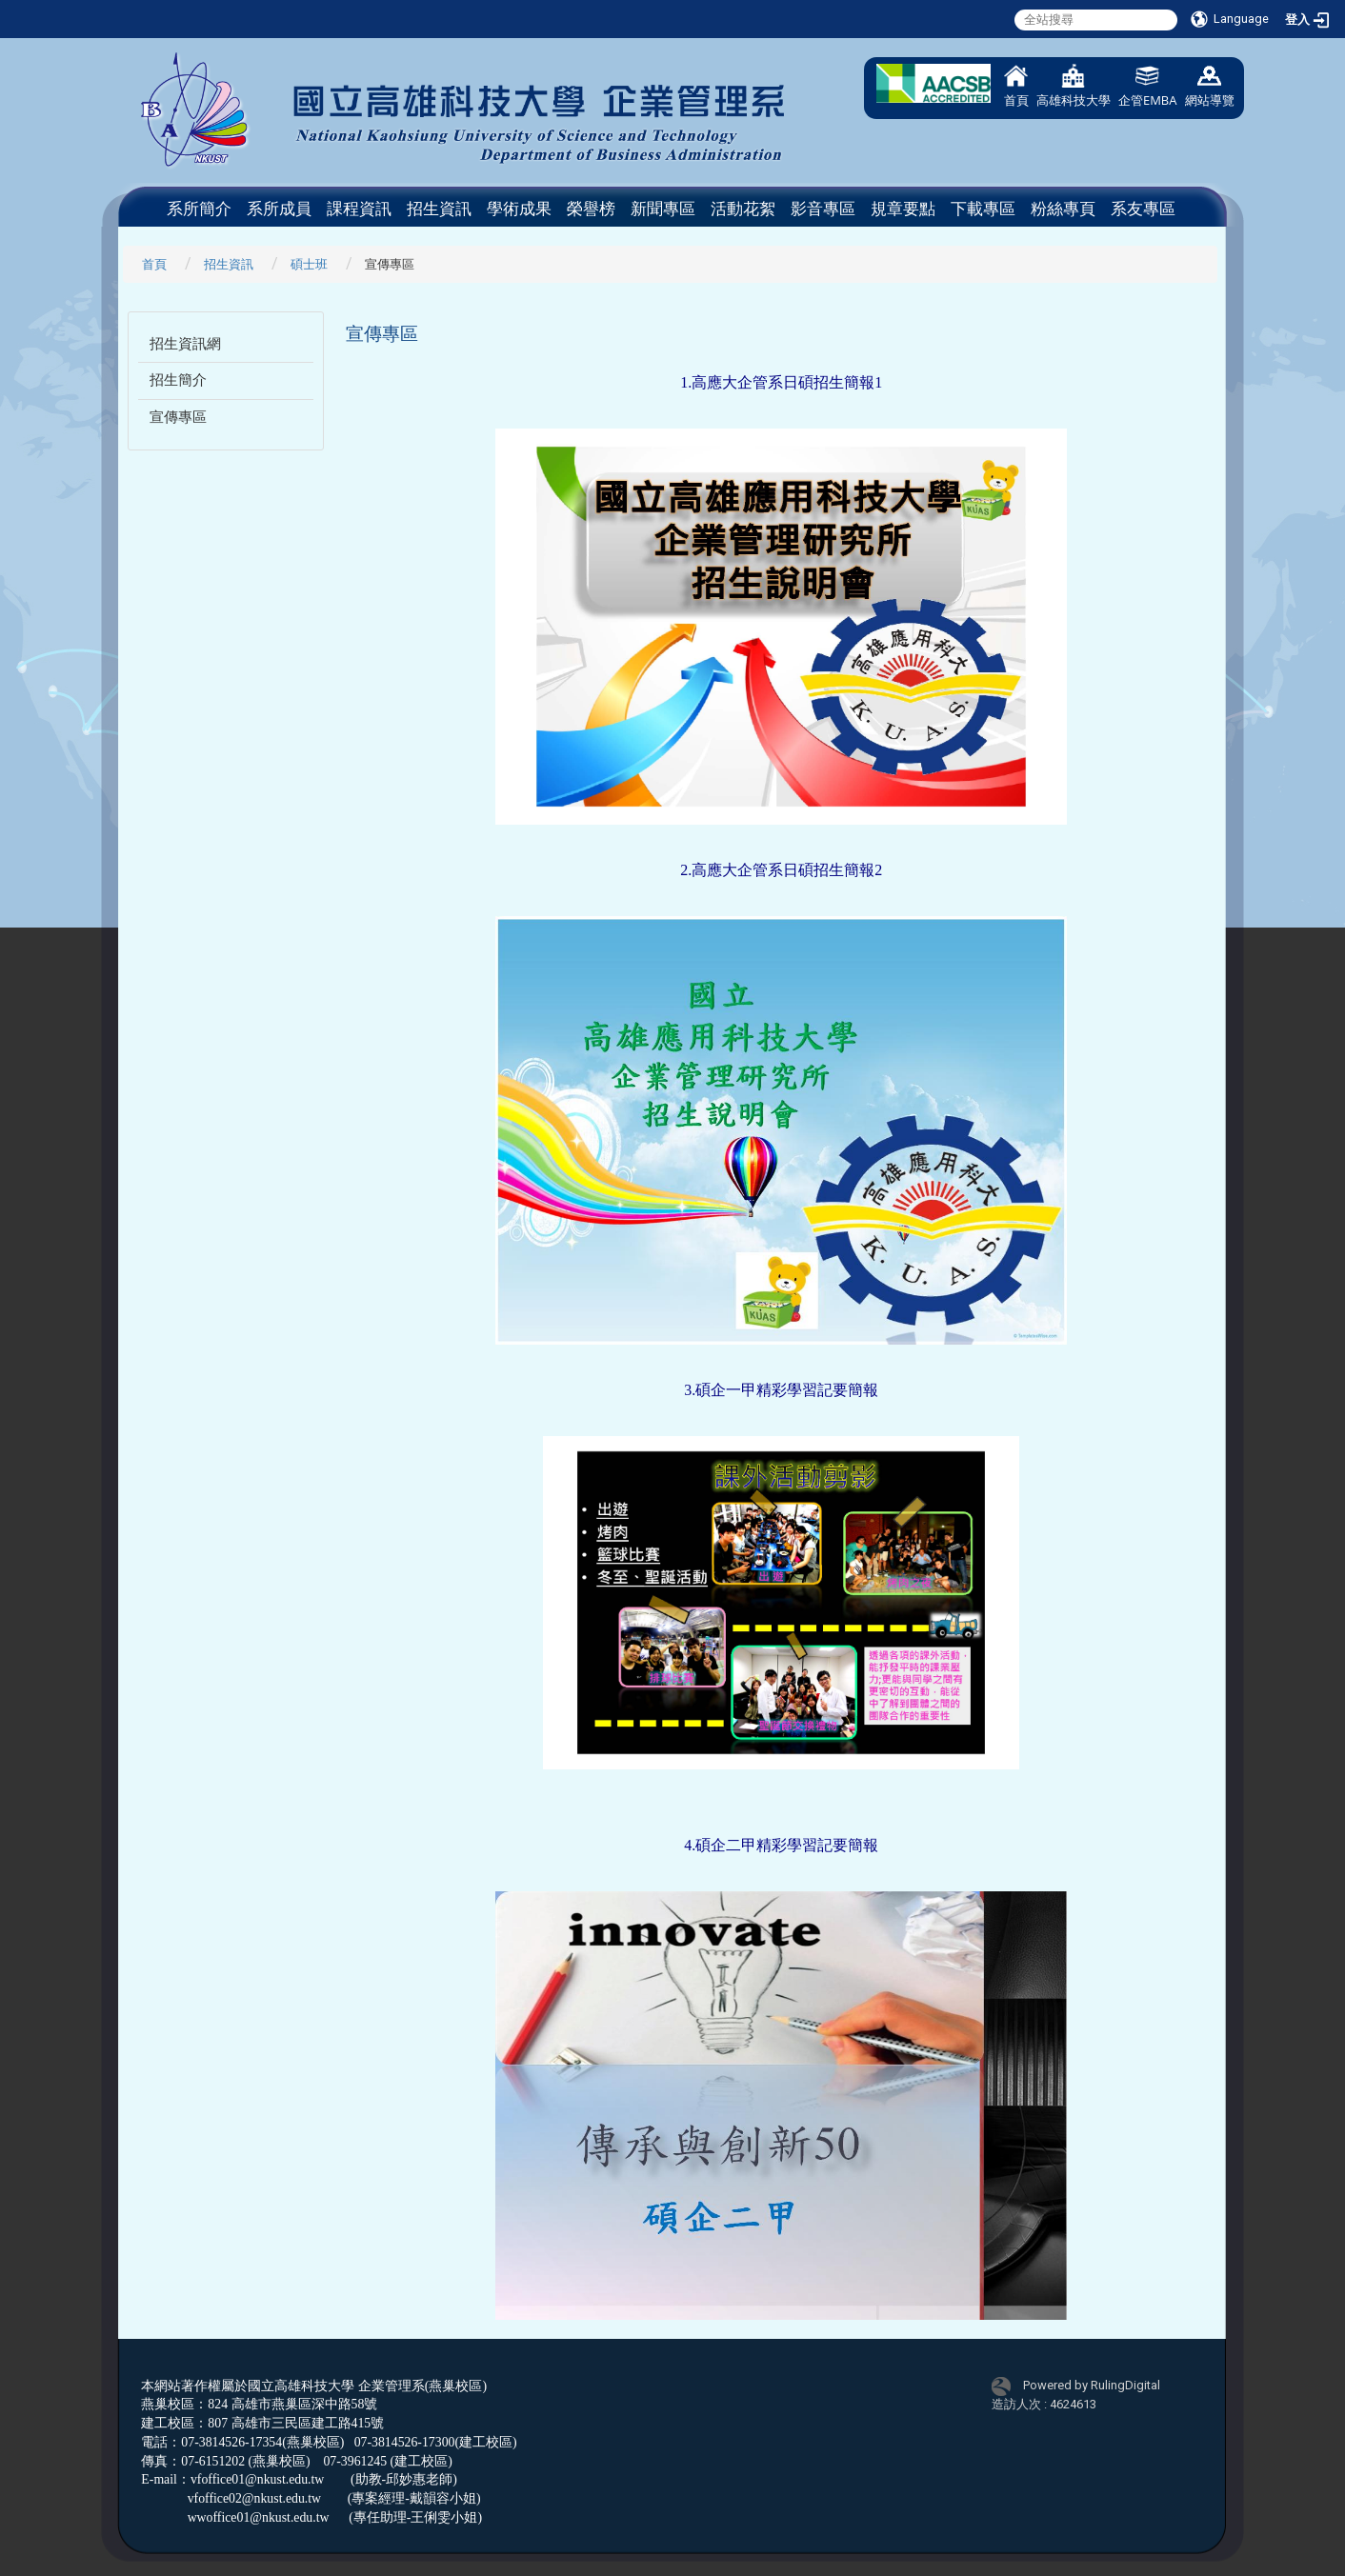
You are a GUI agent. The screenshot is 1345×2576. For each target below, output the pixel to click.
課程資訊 (359, 208)
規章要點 (903, 208)
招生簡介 (178, 380)
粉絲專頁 (1063, 208)
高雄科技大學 (1073, 86)
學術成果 (519, 208)
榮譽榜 (591, 208)
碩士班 (309, 264)
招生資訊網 (185, 343)
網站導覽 (1210, 86)
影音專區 (823, 208)
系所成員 (279, 208)
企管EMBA (1147, 86)
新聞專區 (663, 208)
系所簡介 (199, 208)
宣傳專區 (178, 417)
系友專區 (1143, 208)
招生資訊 (439, 208)
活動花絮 (743, 208)
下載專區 (983, 208)
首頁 (1016, 86)
